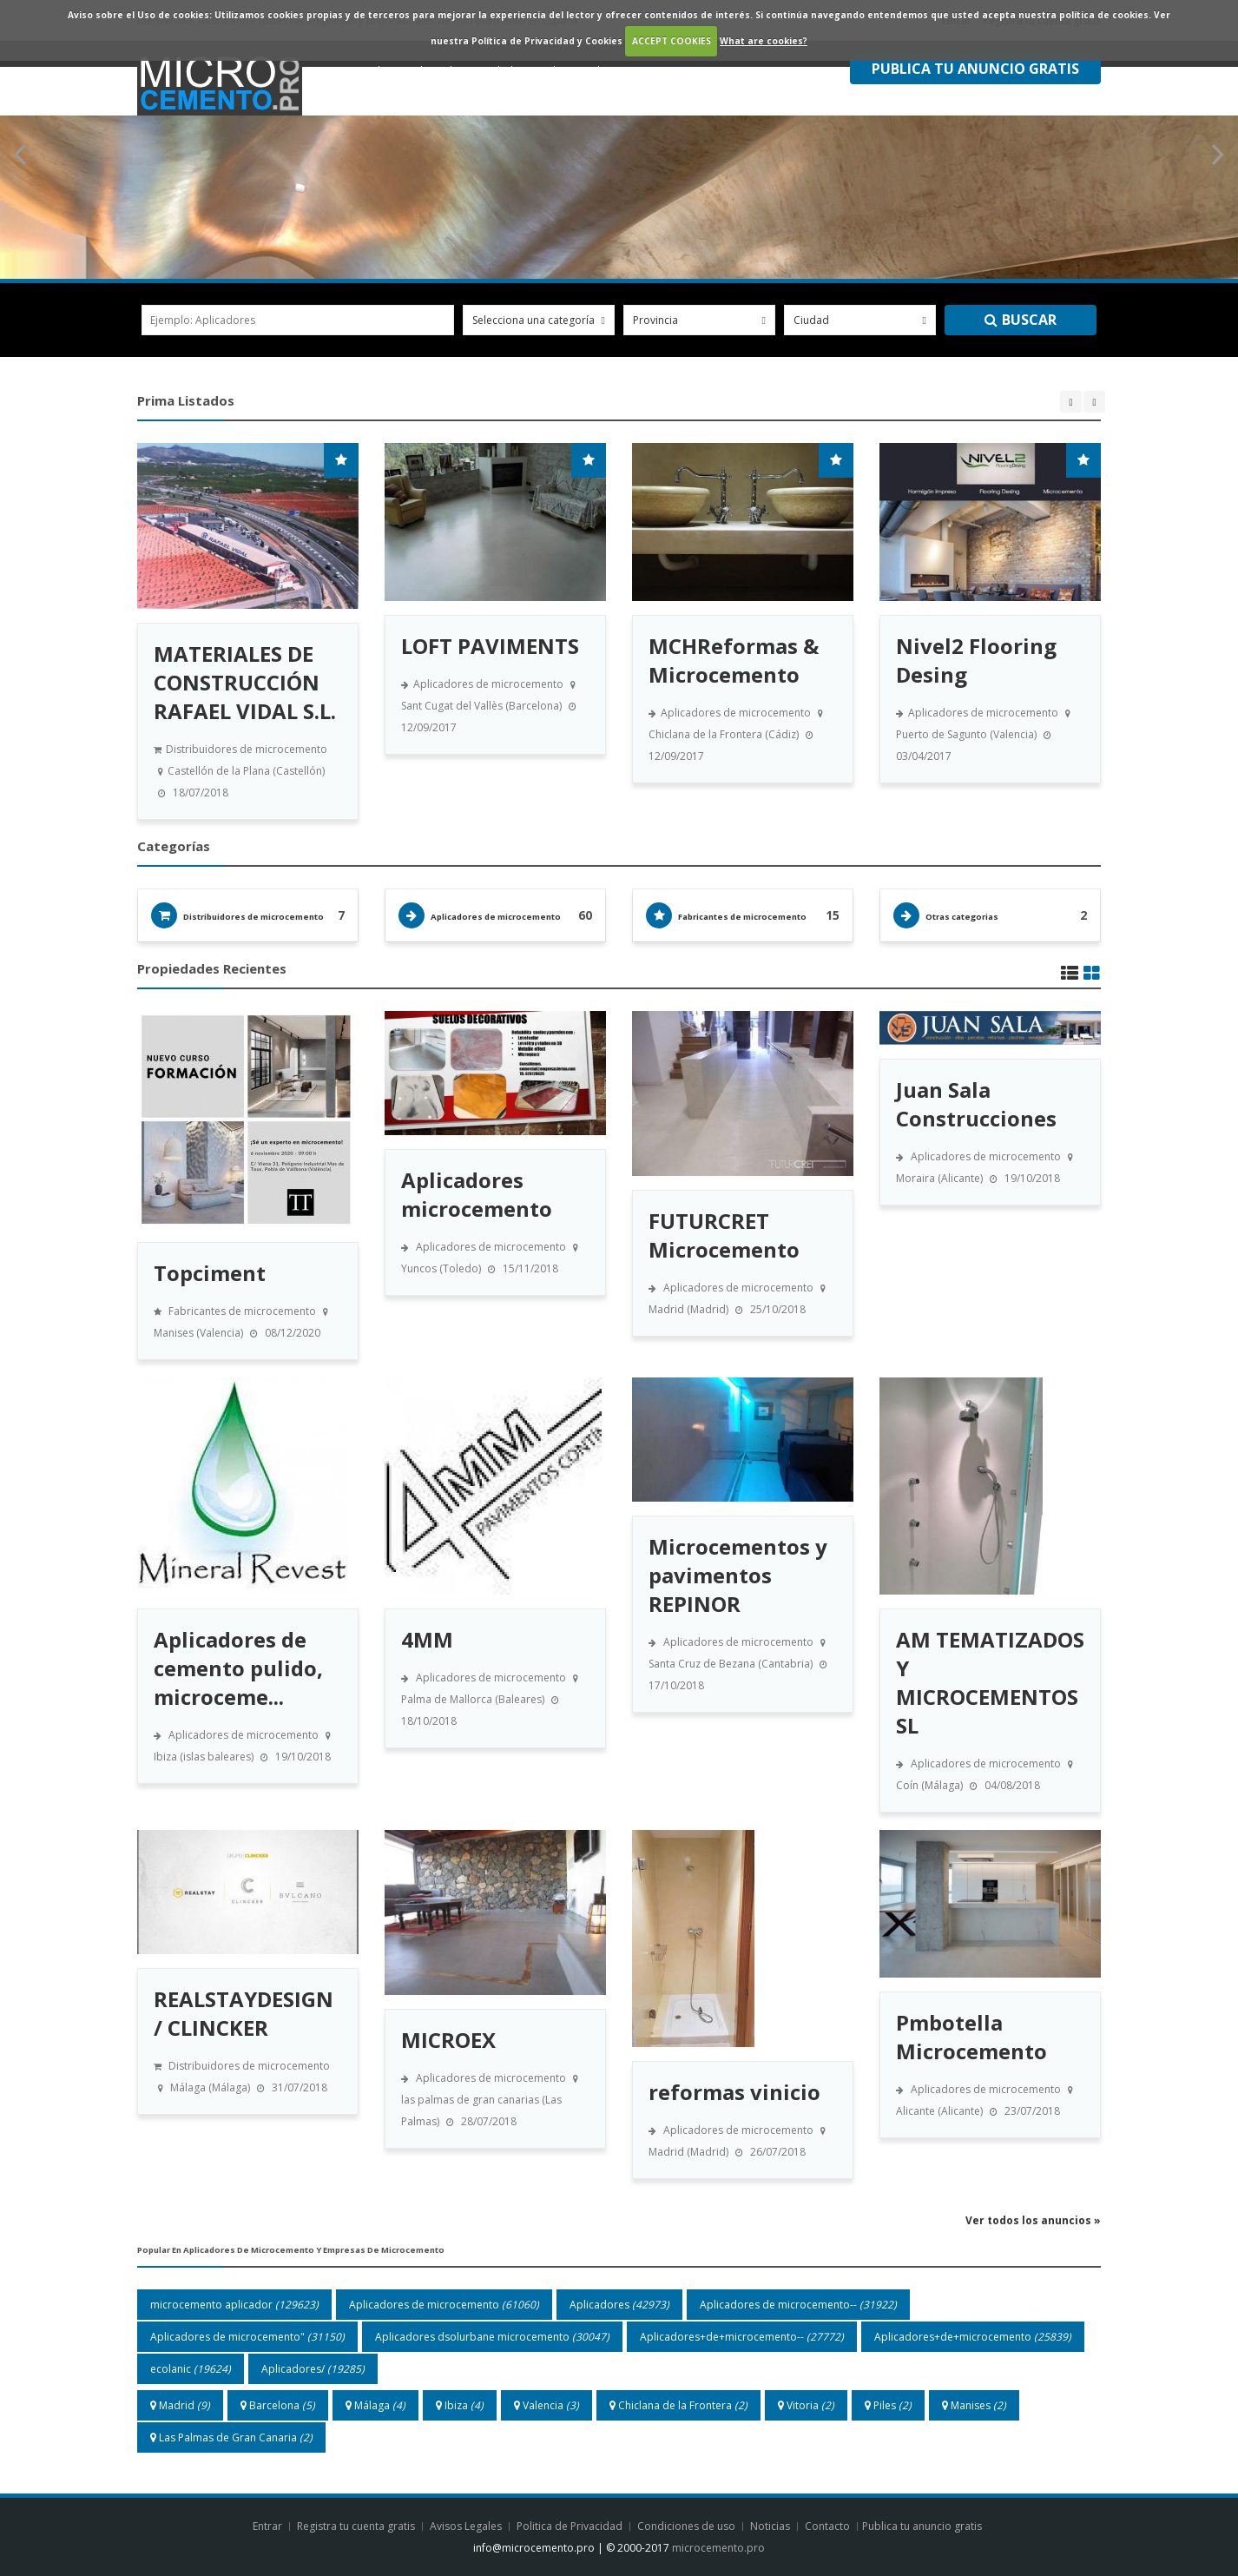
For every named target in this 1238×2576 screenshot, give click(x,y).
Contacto (829, 2526)
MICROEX (448, 2039)
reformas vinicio (734, 2091)
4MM (427, 1639)
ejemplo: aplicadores (202, 320)
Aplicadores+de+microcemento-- (742, 2336)
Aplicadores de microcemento (496, 916)
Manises (974, 2405)
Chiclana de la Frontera (678, 2405)
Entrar (269, 2526)
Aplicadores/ (313, 2368)
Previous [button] (1071, 402)
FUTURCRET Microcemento (724, 1235)
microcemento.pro (718, 2547)
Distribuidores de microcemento (253, 916)
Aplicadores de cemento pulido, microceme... (238, 1668)
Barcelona (277, 2405)
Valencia (546, 2405)
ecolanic (190, 2368)
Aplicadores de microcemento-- (798, 2304)
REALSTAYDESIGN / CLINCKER (243, 2013)
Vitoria (806, 2405)
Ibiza (460, 2405)
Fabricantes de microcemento (742, 916)
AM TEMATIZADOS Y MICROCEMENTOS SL (990, 1682)
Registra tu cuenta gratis (357, 2526)
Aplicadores (619, 2304)
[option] (248, 631)
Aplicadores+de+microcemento (972, 2336)
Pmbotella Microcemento (971, 2036)
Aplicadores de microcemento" (247, 2336)
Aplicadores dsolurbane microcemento (492, 2336)
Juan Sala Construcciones (976, 1104)
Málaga (375, 2405)
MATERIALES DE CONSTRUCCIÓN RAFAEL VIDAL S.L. (245, 682)
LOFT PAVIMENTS (490, 645)
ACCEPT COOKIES (671, 41)
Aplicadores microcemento (476, 1194)
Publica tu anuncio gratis (923, 2526)
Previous (21, 154)
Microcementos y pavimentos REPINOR (738, 1575)
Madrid (180, 2405)
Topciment (210, 1272)
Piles (888, 2405)
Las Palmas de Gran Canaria (231, 2437)
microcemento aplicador (234, 2304)
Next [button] (1094, 402)
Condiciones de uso (686, 2526)
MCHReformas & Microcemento (734, 660)
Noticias (771, 2526)
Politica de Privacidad (569, 2526)
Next (1217, 154)
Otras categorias (961, 916)
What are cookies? (763, 41)
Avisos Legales (466, 2526)
